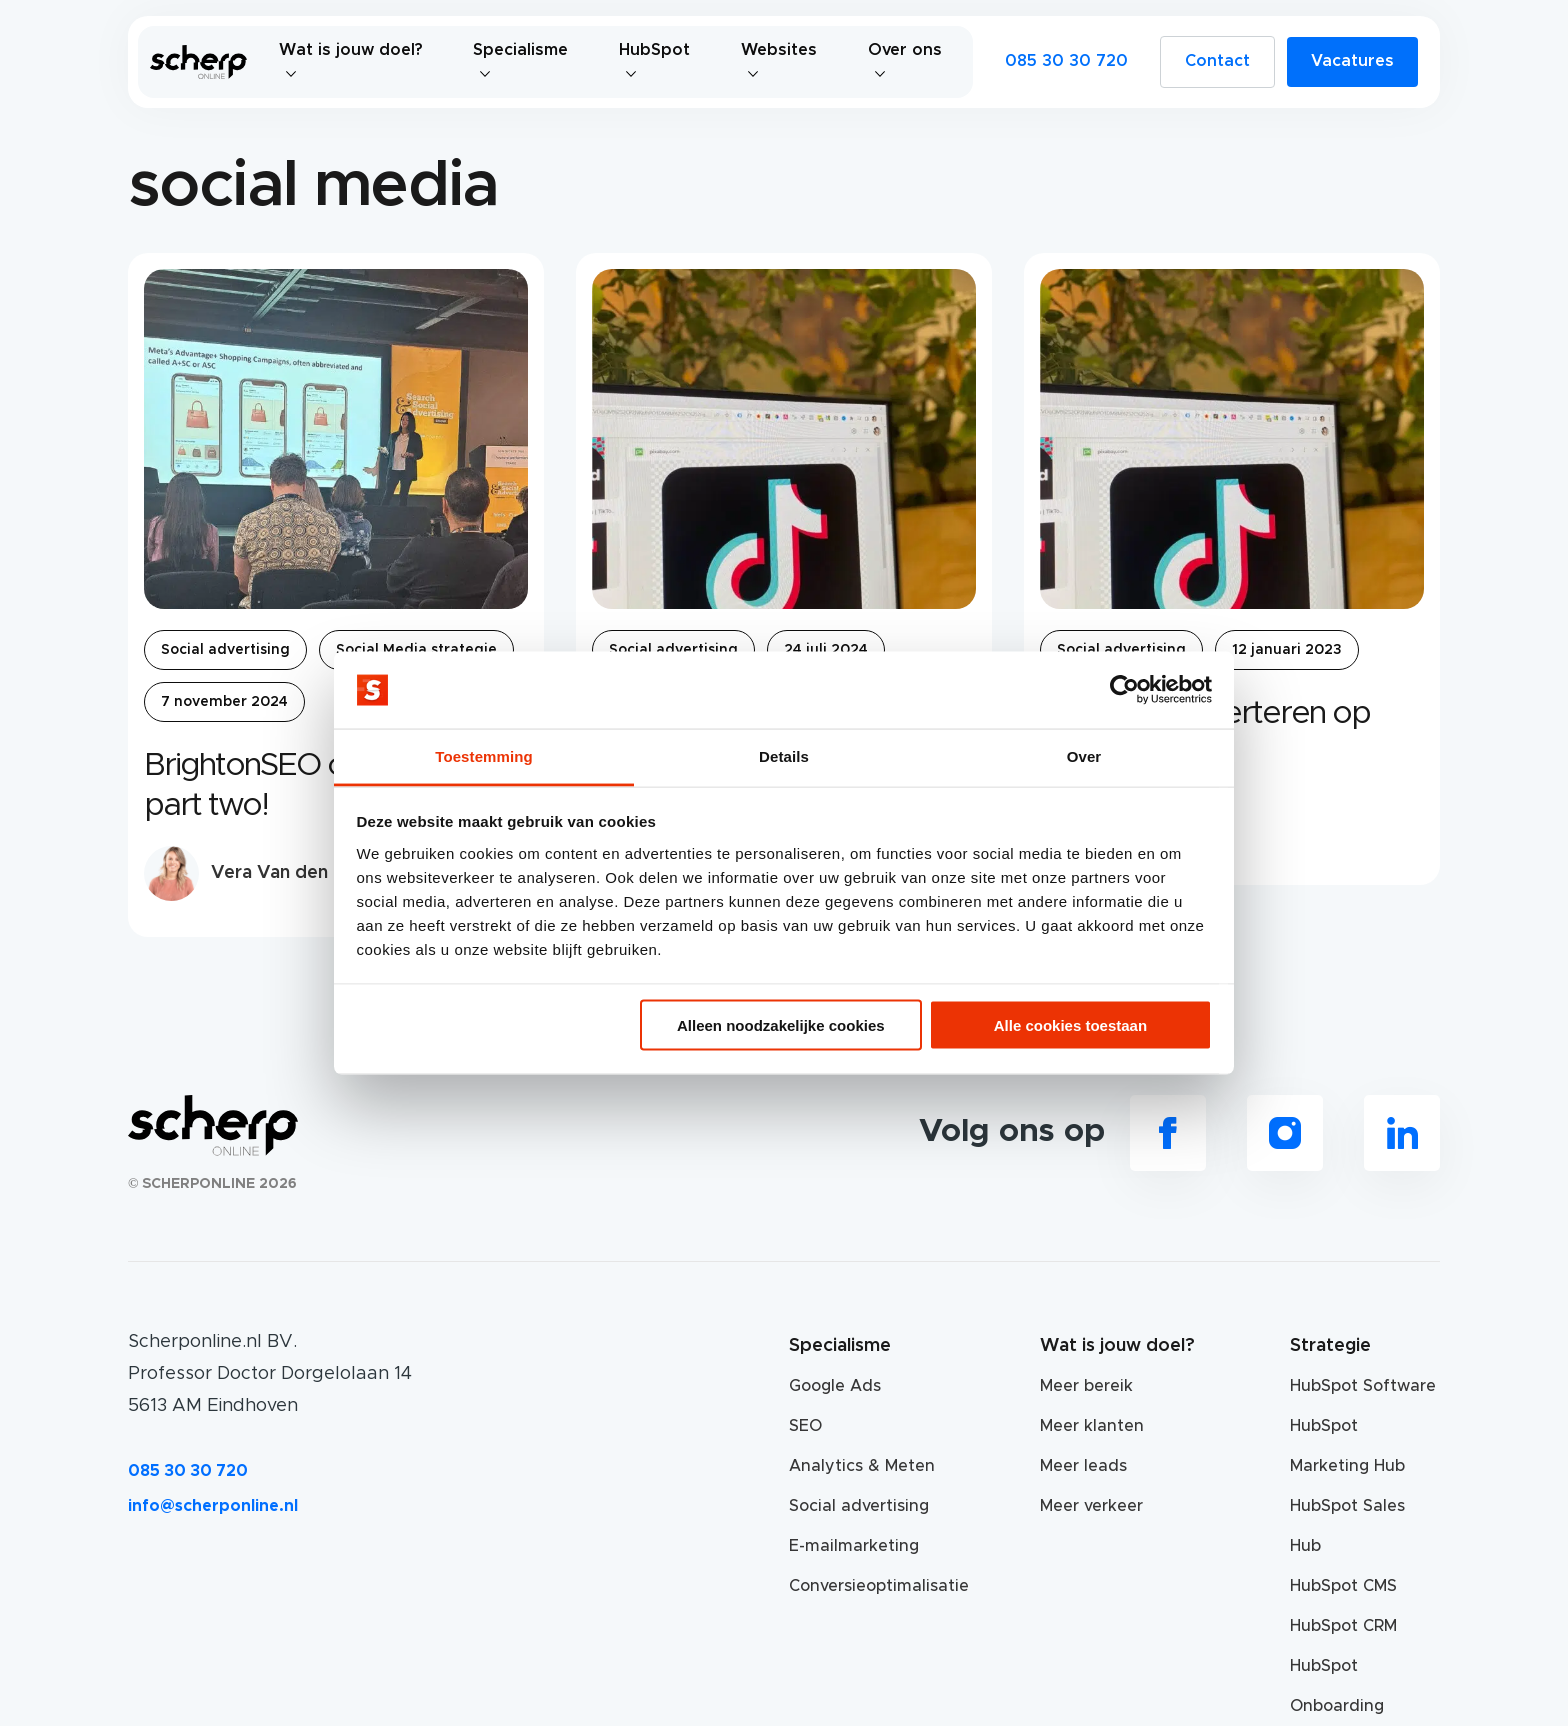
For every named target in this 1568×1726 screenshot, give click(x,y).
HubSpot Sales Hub (1347, 1526)
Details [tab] (784, 755)
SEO (805, 1426)
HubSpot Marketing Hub (1347, 1446)
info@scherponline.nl (213, 1506)
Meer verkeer (1091, 1506)
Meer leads (1083, 1466)
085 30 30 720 (1066, 61)
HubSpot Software (1363, 1386)
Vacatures (1352, 61)
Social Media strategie (416, 650)
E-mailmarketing (854, 1546)
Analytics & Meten (862, 1466)
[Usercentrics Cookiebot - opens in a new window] (1124, 690)
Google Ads (835, 1386)
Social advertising (225, 650)
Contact (1217, 61)
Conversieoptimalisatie (864, 1586)
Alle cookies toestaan (1070, 1025)
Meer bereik (1086, 1386)
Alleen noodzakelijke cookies (781, 1025)
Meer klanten (1092, 1426)
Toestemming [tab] (484, 755)
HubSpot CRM (1343, 1626)
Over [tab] (1084, 755)
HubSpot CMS (1343, 1586)
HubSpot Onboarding (1337, 1686)
